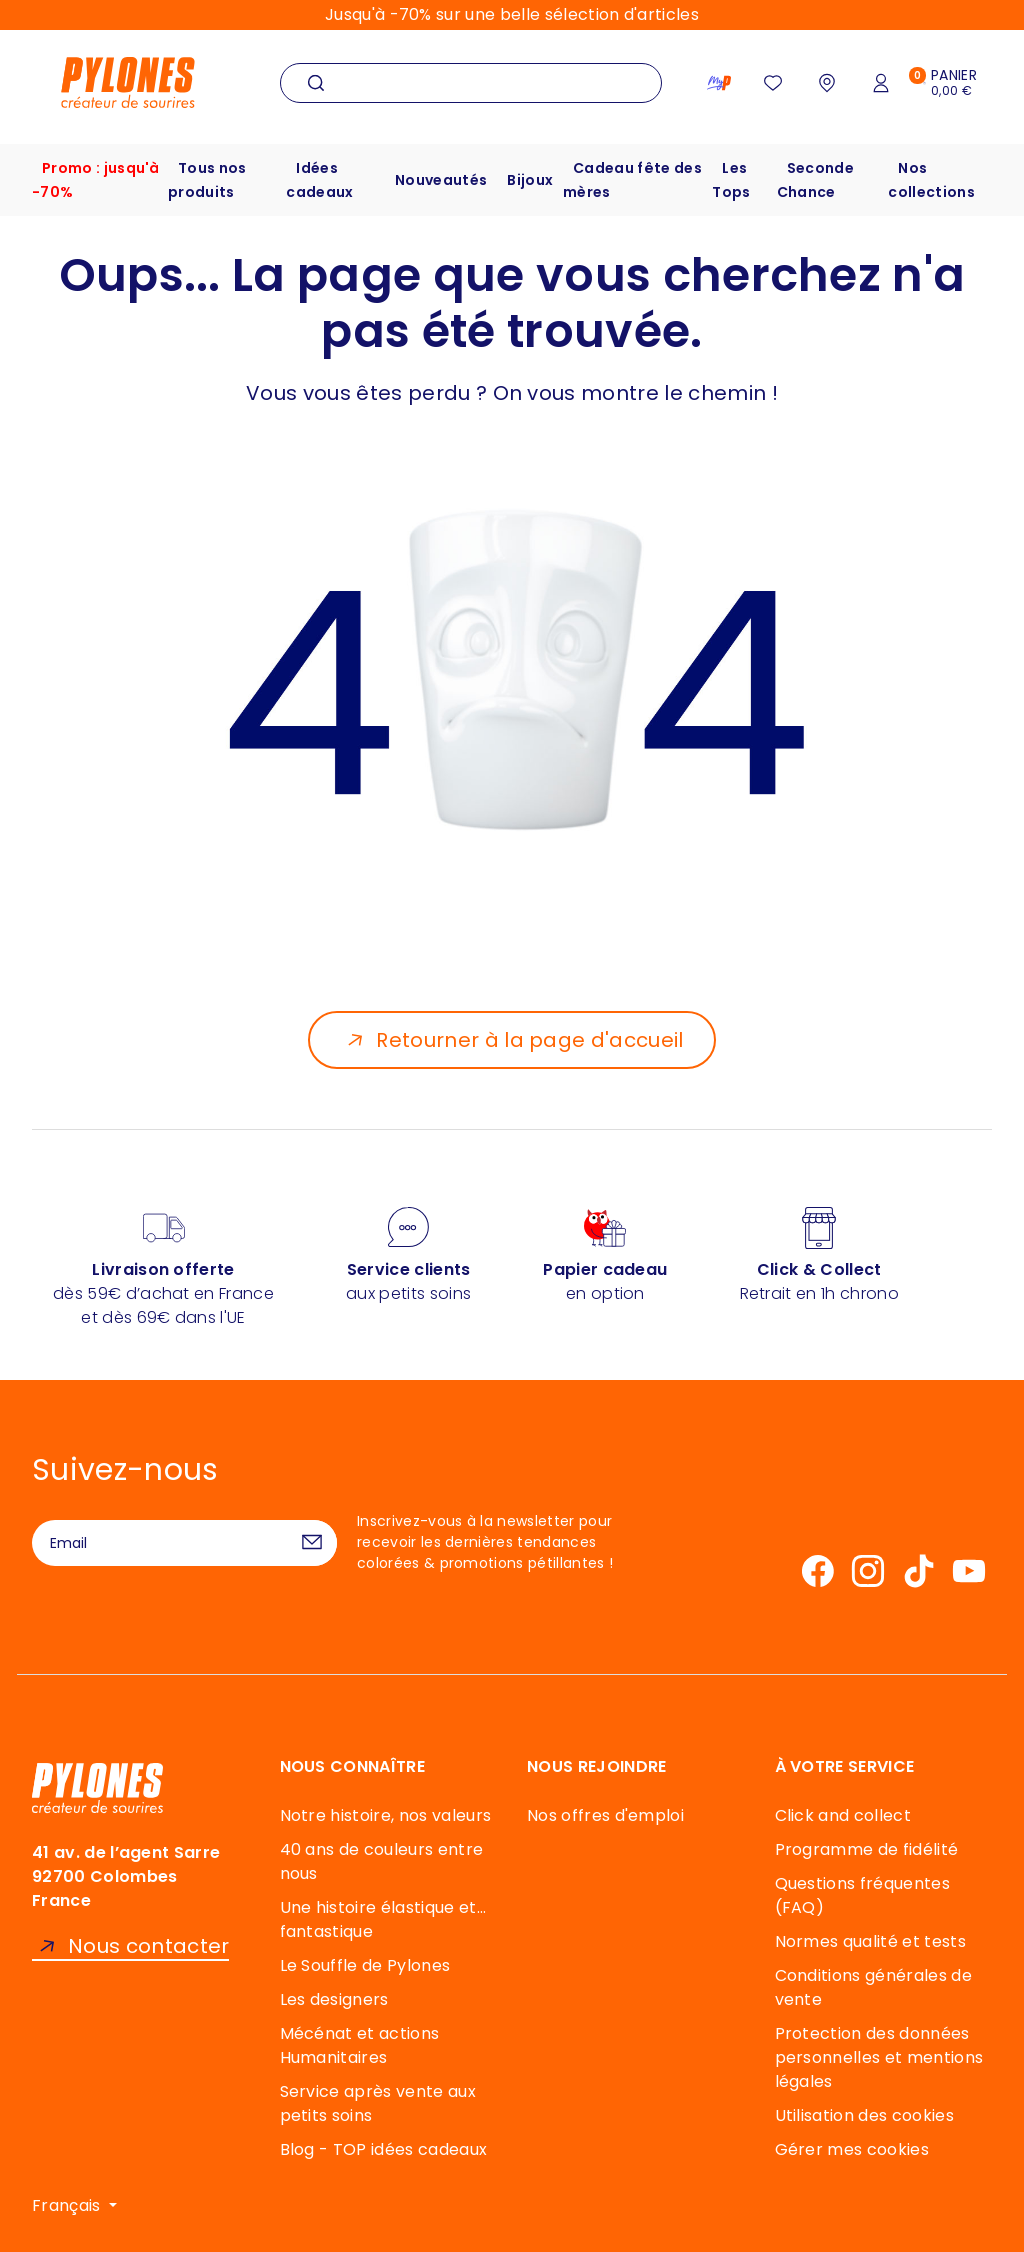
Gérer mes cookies (852, 2149)
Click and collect (843, 1815)
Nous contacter (148, 1946)
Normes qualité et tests (870, 1941)
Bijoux (530, 180)
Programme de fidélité (867, 1849)
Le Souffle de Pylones (365, 1965)
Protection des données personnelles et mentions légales (879, 2057)
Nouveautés (441, 180)
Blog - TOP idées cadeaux (384, 2149)
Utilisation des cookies (864, 2115)
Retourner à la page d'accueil (529, 1040)
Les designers (334, 1999)
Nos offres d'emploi (605, 1815)
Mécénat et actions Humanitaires (360, 2045)
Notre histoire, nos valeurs (386, 1815)
